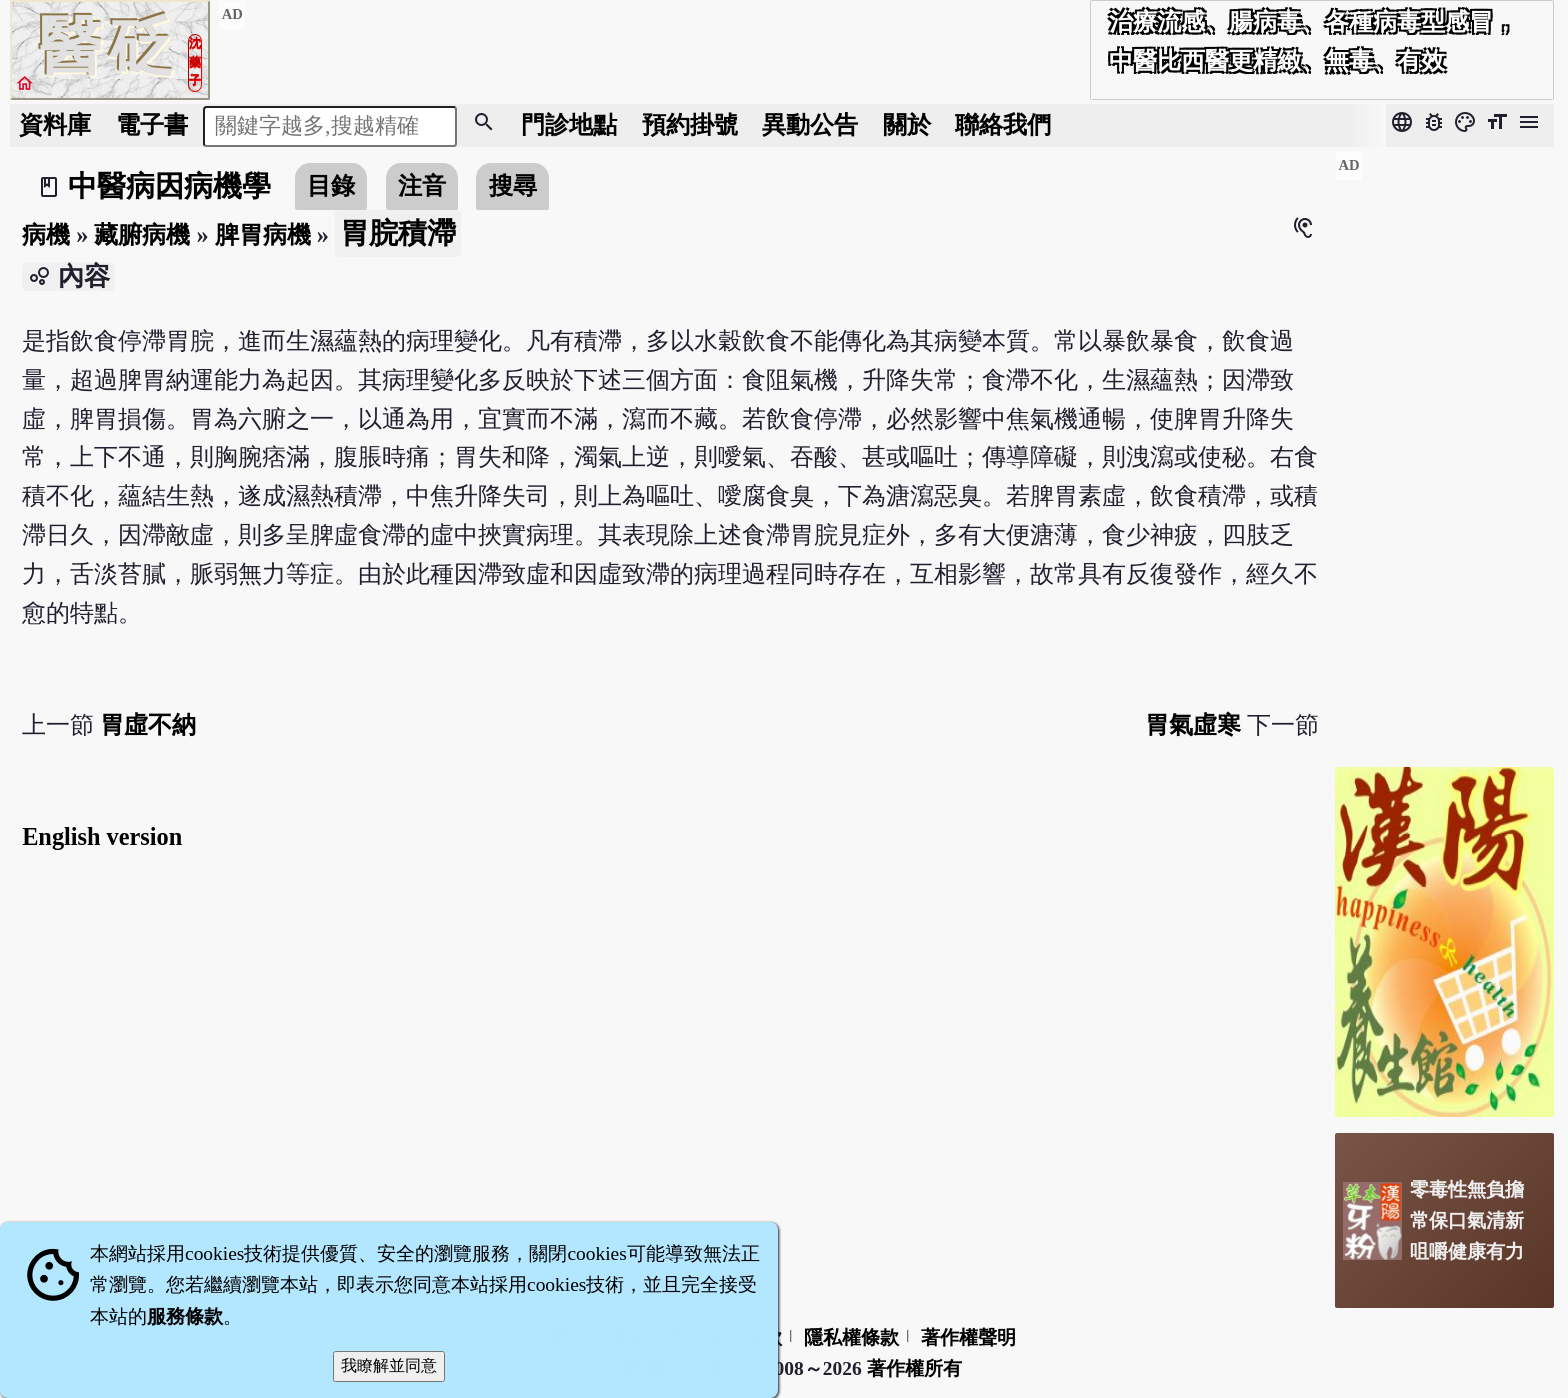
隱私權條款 (851, 1337)
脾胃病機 (263, 234)
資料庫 (55, 124)
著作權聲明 (968, 1337)
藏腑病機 (142, 234)
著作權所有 (914, 1368)
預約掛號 (690, 124)
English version (102, 836)
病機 (46, 234)
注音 (422, 185)
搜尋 (513, 185)
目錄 (331, 185)
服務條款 (185, 1316)
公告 (810, 124)
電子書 (152, 124)
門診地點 (569, 124)
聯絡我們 (1003, 124)
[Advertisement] (1444, 451)
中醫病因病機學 (169, 186)
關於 (907, 124)
